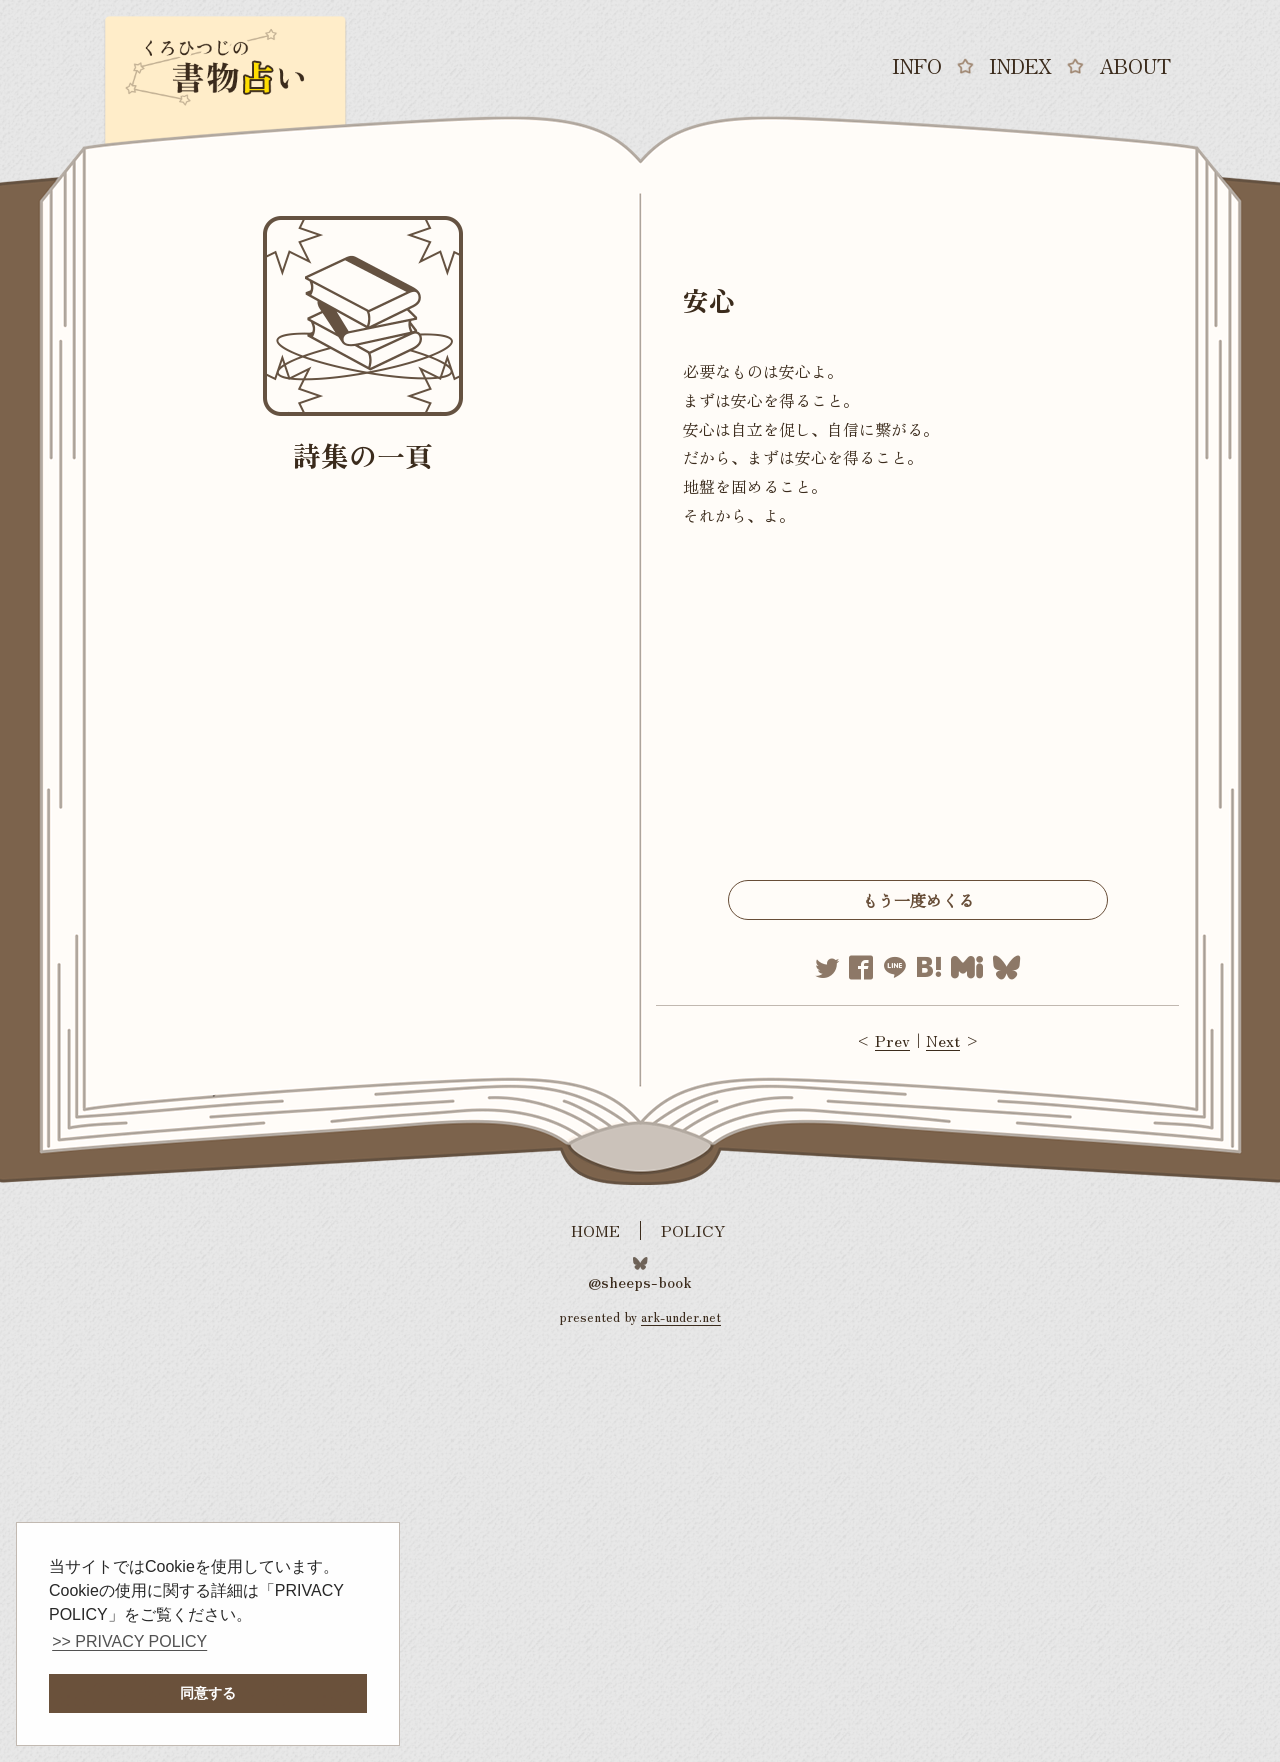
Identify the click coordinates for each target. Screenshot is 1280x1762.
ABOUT (1135, 66)
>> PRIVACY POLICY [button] (129, 1641)
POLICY (693, 1230)
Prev (892, 1040)
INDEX (1020, 66)
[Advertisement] (917, 710)
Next (943, 1040)
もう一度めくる (918, 900)
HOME (595, 1230)
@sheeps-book (640, 1280)
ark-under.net (681, 1316)
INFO (917, 66)
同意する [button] (208, 1693)
